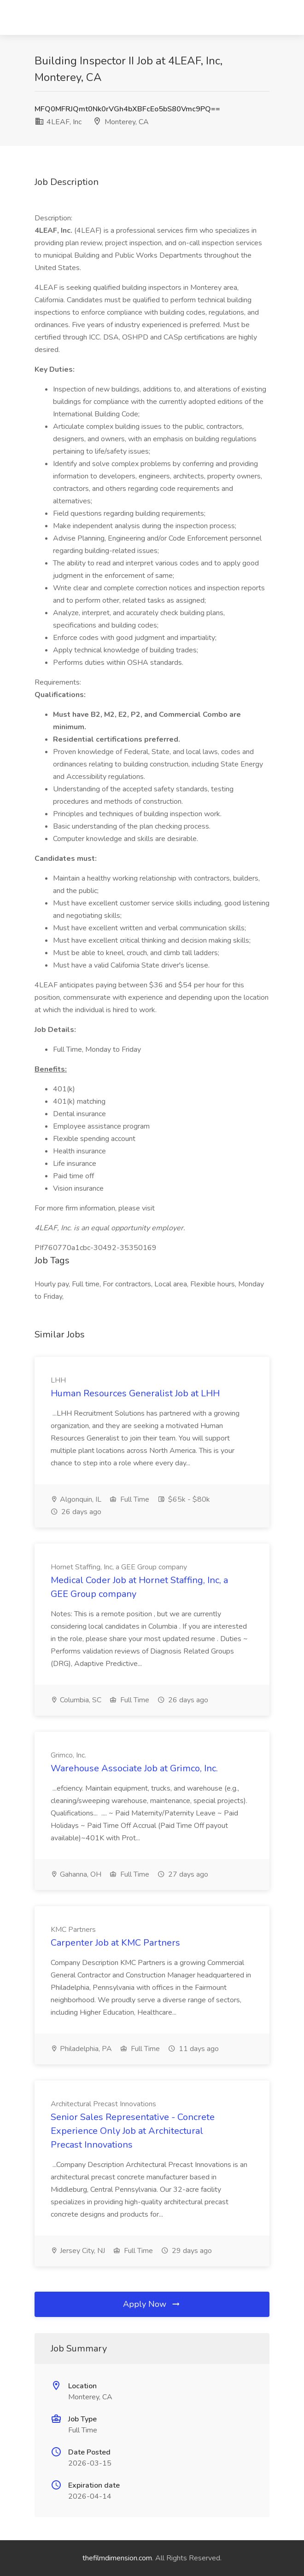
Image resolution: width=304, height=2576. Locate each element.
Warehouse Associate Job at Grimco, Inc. (134, 1768)
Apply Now (152, 2304)
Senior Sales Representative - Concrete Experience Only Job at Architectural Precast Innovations (133, 2131)
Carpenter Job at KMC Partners (115, 1942)
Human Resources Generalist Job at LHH (135, 1393)
